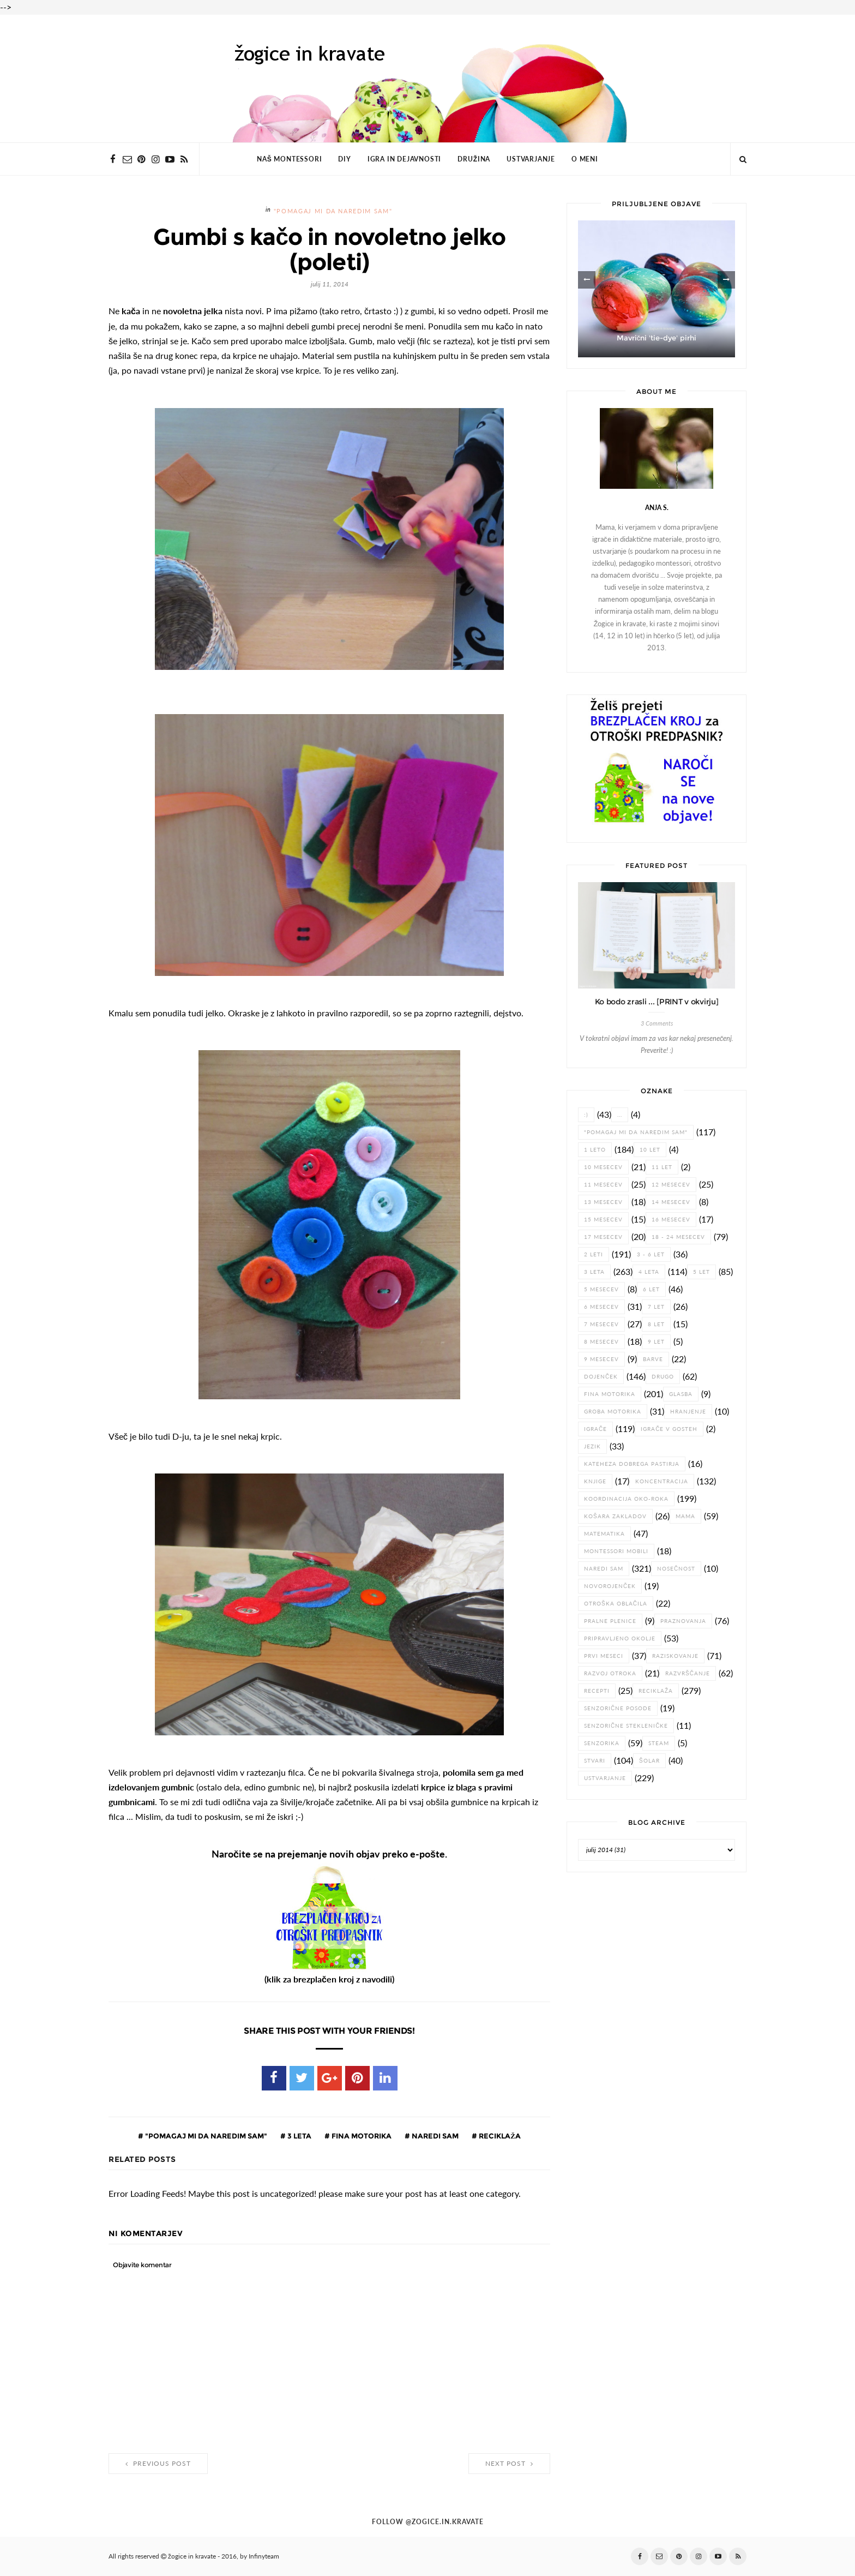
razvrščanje (687, 1673)
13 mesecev (603, 1202)
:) (586, 1115)
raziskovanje (675, 1656)
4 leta (649, 1272)
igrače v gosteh (669, 1429)
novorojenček (610, 1586)
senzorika (601, 1743)
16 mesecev (671, 1220)
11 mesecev (603, 1185)
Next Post (509, 2463)
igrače (595, 1429)
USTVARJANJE (531, 159)
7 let (656, 1307)
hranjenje (688, 1412)
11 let (662, 1167)
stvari (594, 1761)
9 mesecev (601, 1359)
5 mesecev (601, 1289)
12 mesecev (671, 1185)
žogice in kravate (192, 2556)
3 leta (298, 2135)
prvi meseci (603, 1656)
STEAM (658, 1743)
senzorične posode (618, 1708)
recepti (597, 1691)
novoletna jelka (192, 311)
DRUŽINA (473, 159)
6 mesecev (601, 1307)
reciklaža (499, 2135)
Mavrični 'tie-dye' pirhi (657, 338)
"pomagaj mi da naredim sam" (333, 211)
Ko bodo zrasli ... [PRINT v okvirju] (657, 1001)
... (619, 1115)
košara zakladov (615, 1516)
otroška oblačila (615, 1604)
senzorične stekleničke (626, 1726)
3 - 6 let (651, 1254)
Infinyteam (264, 2556)
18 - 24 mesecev (678, 1237)
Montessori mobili (616, 1551)
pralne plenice (610, 1621)
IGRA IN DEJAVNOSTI (404, 159)
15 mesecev (603, 1220)
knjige (595, 1481)
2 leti (593, 1254)
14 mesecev (671, 1202)
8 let (656, 1324)
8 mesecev (601, 1342)
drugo (663, 1377)
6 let (651, 1289)
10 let (650, 1150)
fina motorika (361, 2135)
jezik (592, 1446)
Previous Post (158, 2463)
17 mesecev (603, 1237)
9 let (656, 1342)
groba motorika (612, 1412)
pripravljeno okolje (619, 1639)
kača (131, 311)
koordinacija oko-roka (626, 1499)
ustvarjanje (605, 1778)
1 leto (595, 1150)
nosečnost (676, 1569)
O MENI (584, 159)
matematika (604, 1534)
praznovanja (683, 1621)
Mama (685, 1516)
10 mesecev (603, 1167)
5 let (701, 1272)
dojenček (601, 1377)
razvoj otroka (610, 1673)
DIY (344, 159)
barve (653, 1359)
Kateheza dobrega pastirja (631, 1464)
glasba (681, 1394)
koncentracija (661, 1481)
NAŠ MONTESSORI (289, 159)
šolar (649, 1761)
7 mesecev (601, 1324)
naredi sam (434, 2135)
